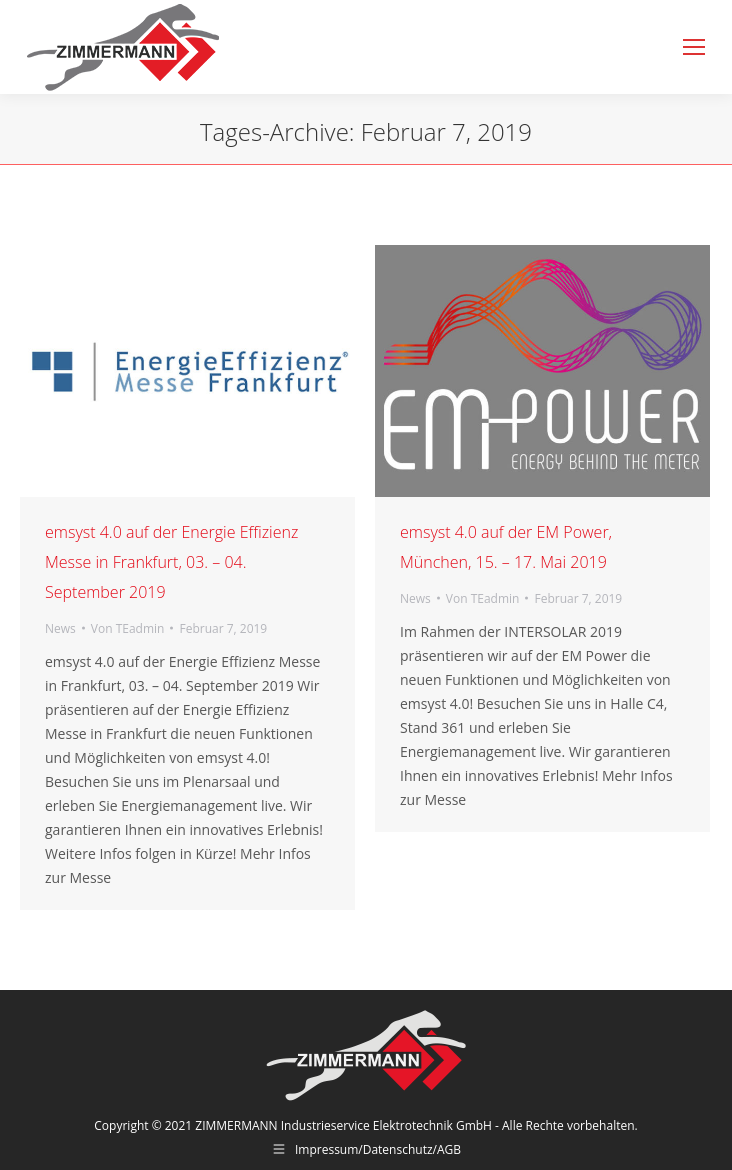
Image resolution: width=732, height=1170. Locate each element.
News (60, 628)
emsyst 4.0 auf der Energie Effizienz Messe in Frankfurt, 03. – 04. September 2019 (171, 562)
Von (128, 628)
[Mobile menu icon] (694, 47)
